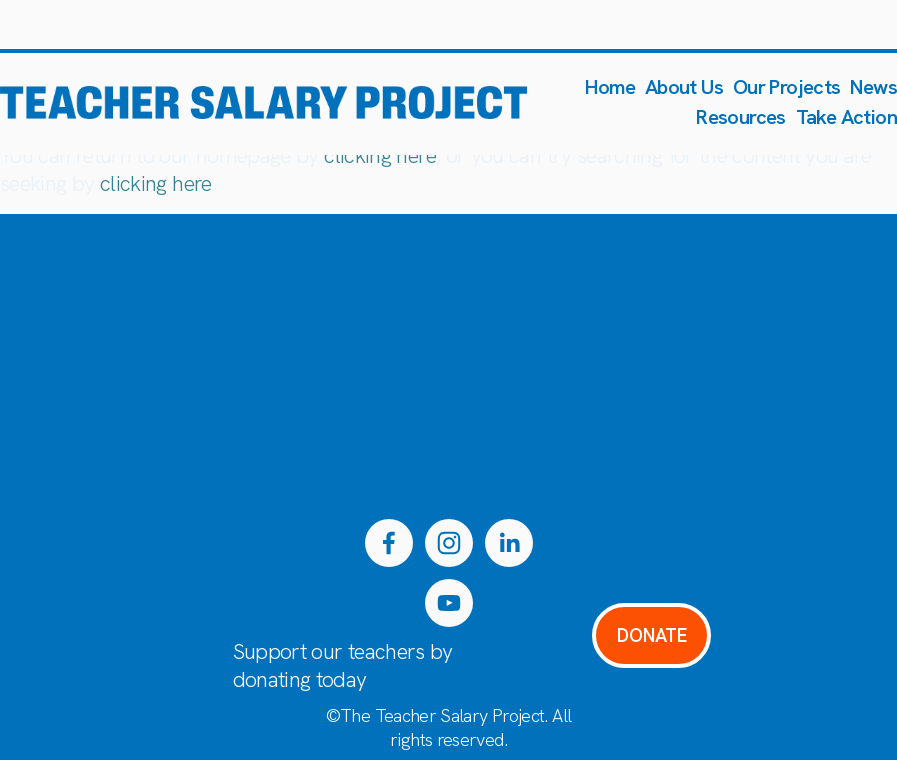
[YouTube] (449, 603)
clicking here (380, 155)
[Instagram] (449, 543)
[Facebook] (389, 543)
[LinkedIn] (509, 543)
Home (610, 87)
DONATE (652, 635)
